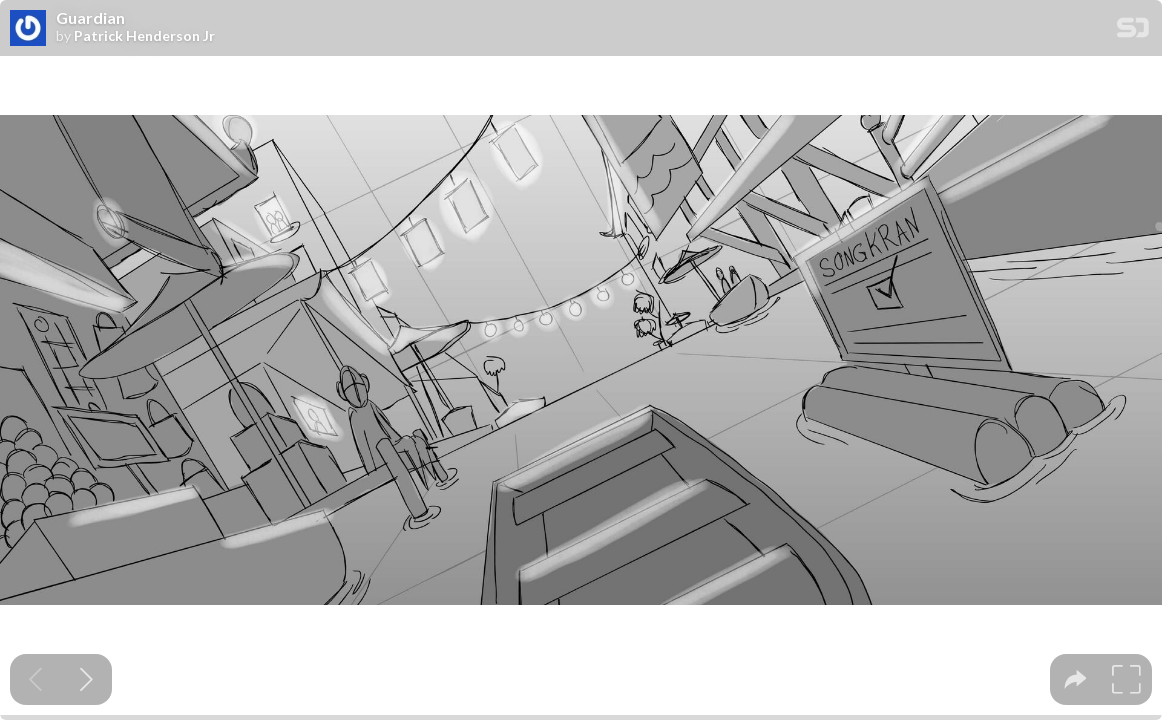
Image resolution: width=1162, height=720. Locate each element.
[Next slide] (86, 679)
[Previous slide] (35, 679)
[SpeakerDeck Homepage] (1133, 31)
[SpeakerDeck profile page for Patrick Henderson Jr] (28, 29)
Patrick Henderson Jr (144, 36)
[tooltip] (1075, 679)
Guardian (90, 18)
